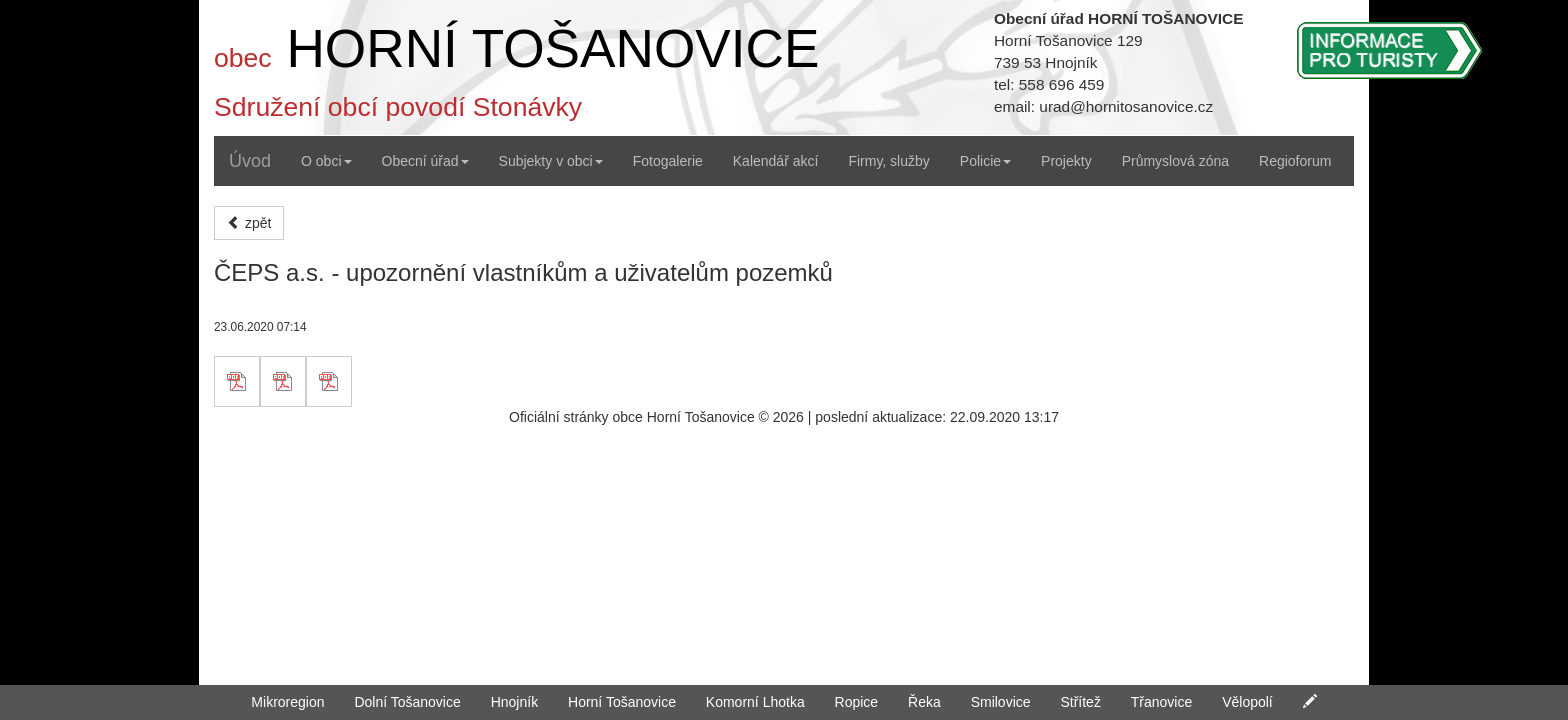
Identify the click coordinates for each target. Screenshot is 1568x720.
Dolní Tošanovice (407, 702)
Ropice (857, 702)
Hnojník (514, 702)
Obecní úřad (425, 161)
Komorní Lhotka (755, 702)
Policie (985, 161)
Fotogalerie (668, 161)
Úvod (250, 161)
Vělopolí (1247, 702)
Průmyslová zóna (1175, 161)
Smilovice (1001, 702)
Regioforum (1295, 161)
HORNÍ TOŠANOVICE (552, 48)
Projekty (1066, 161)
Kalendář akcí (776, 161)
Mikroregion (287, 702)
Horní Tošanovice (622, 702)
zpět (249, 223)
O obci (326, 161)
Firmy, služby (888, 161)
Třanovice (1161, 702)
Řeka (924, 702)
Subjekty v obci (551, 161)
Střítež (1080, 702)
